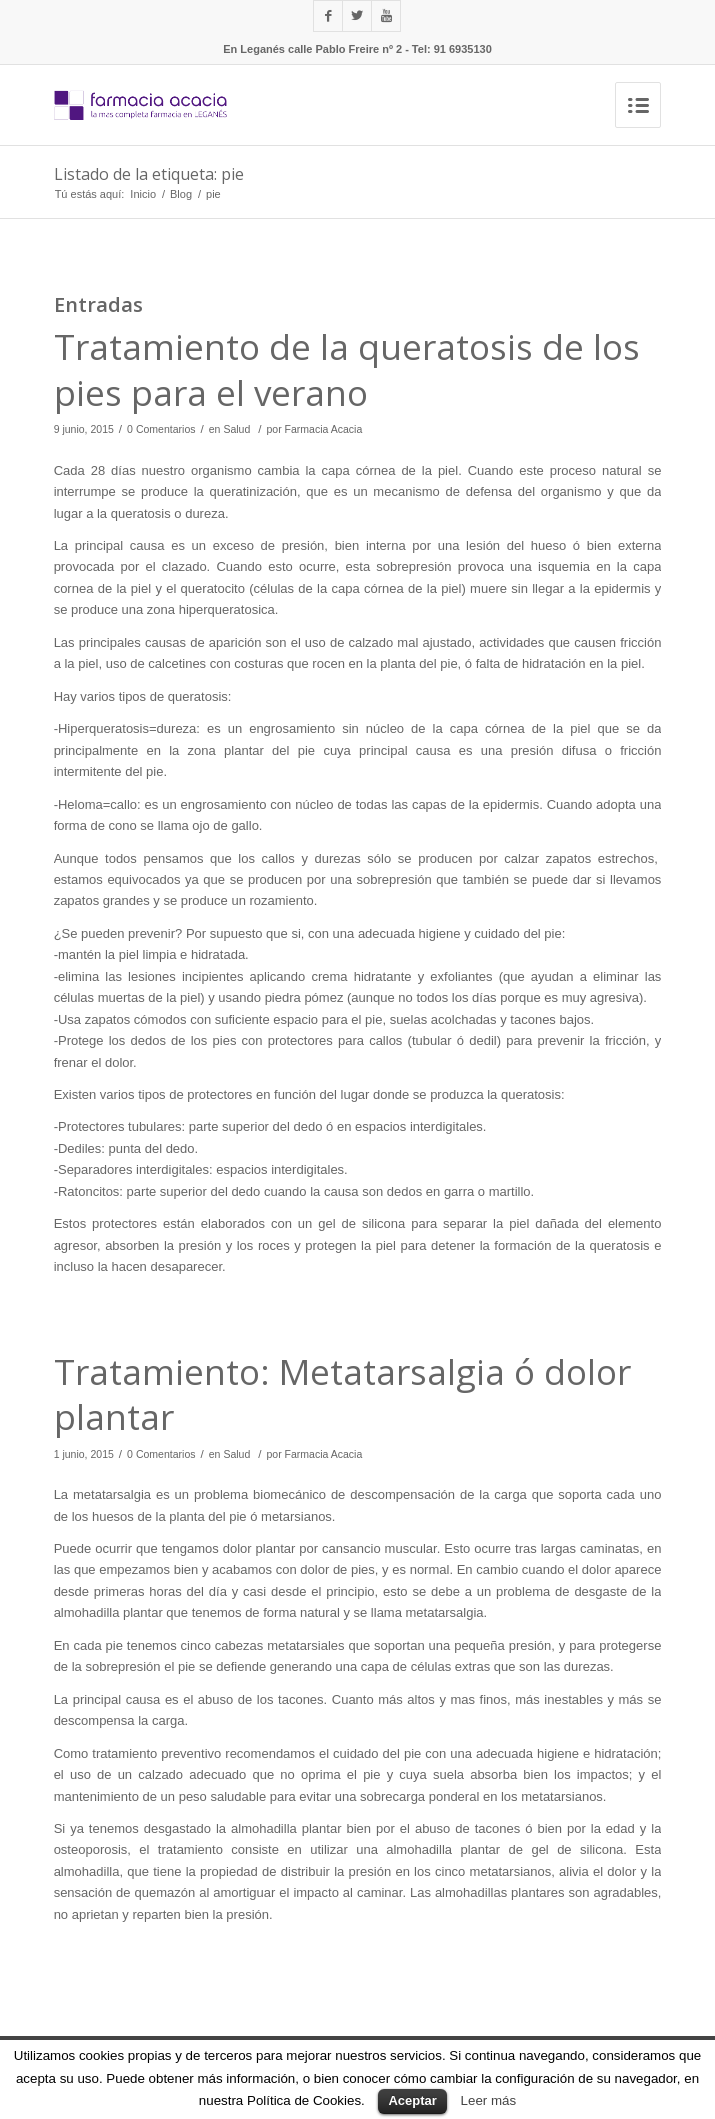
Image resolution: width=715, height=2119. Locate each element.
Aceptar (412, 2100)
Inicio (143, 194)
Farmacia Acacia (324, 429)
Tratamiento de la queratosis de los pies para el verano (347, 369)
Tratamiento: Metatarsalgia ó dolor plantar (342, 1394)
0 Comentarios (161, 429)
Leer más (489, 2100)
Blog (181, 194)
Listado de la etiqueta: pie (149, 174)
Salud (236, 429)
